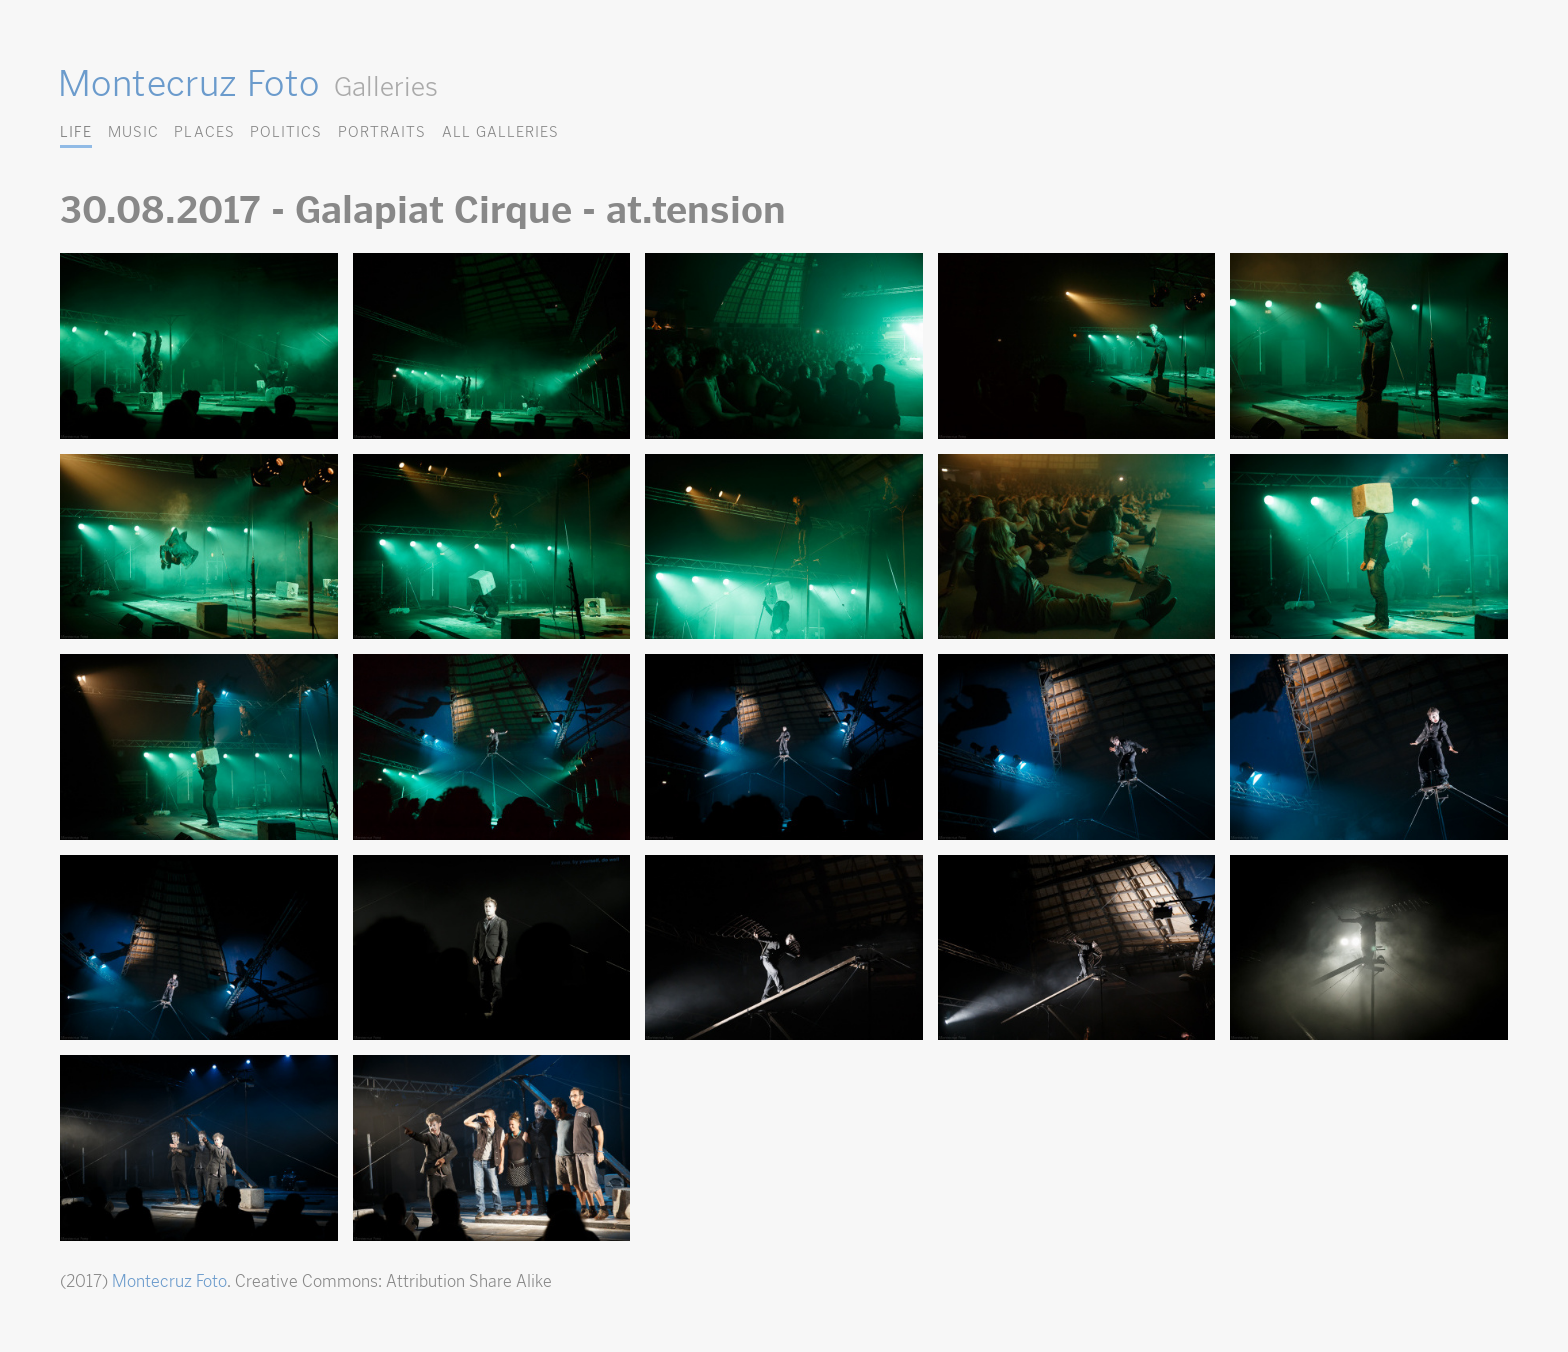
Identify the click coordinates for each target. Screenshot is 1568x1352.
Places (204, 131)
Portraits (382, 131)
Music (133, 131)
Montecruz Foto (188, 83)
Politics (286, 131)
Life (76, 131)
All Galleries (500, 131)
